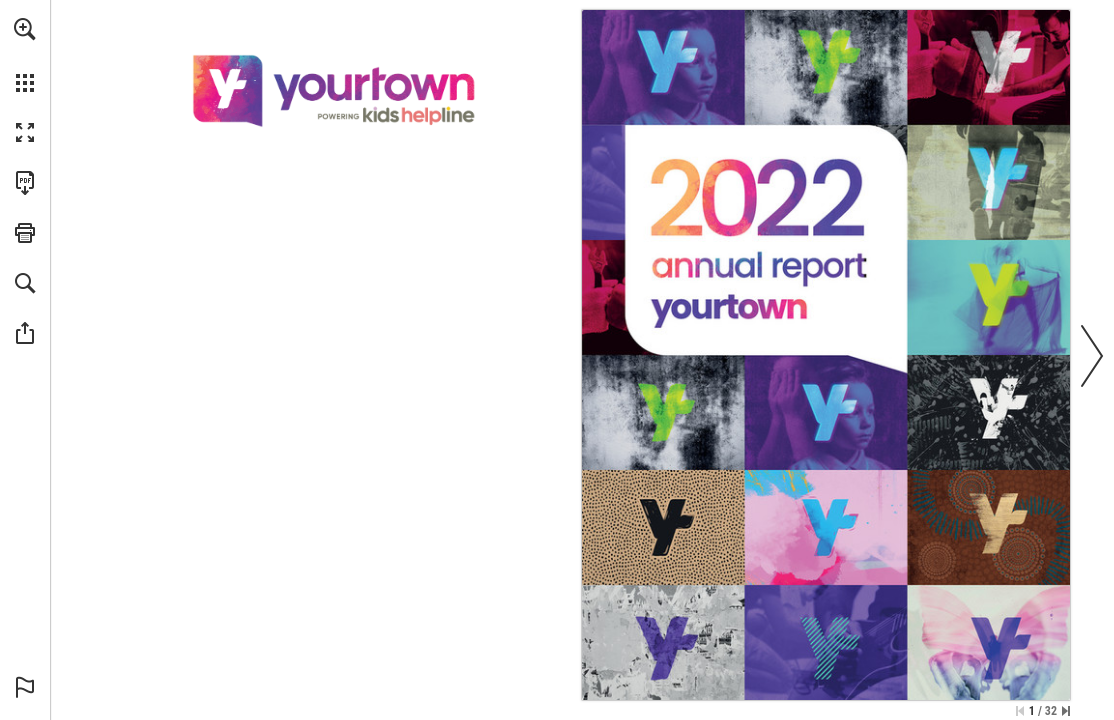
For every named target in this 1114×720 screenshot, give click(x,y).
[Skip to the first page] (1020, 711)
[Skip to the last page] (1066, 711)
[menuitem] (25, 55)
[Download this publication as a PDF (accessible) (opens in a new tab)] (25, 183)
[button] (25, 29)
